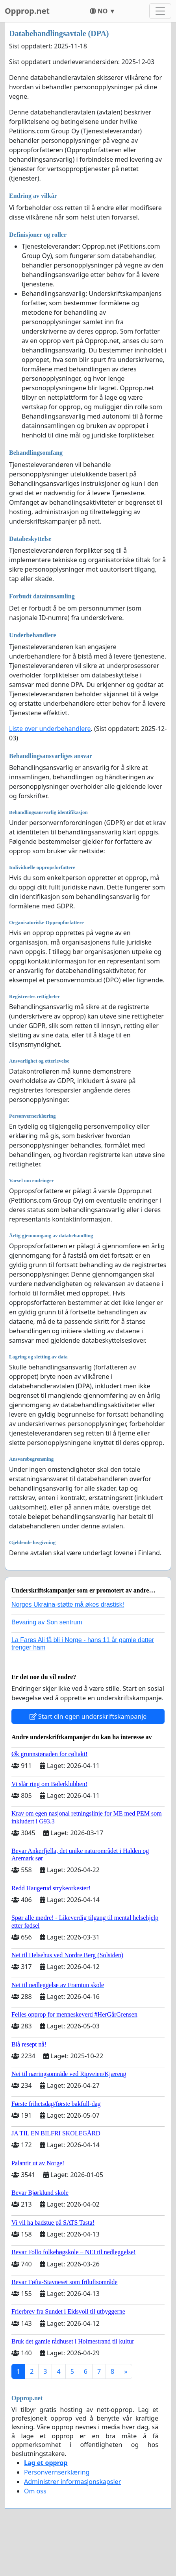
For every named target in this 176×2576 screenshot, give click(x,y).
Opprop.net (27, 11)
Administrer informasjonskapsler (72, 2481)
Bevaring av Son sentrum (46, 1622)
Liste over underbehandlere (50, 728)
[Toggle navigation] (160, 11)
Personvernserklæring (56, 2472)
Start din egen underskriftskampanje (88, 1716)
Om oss (35, 2491)
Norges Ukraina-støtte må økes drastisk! (67, 1604)
